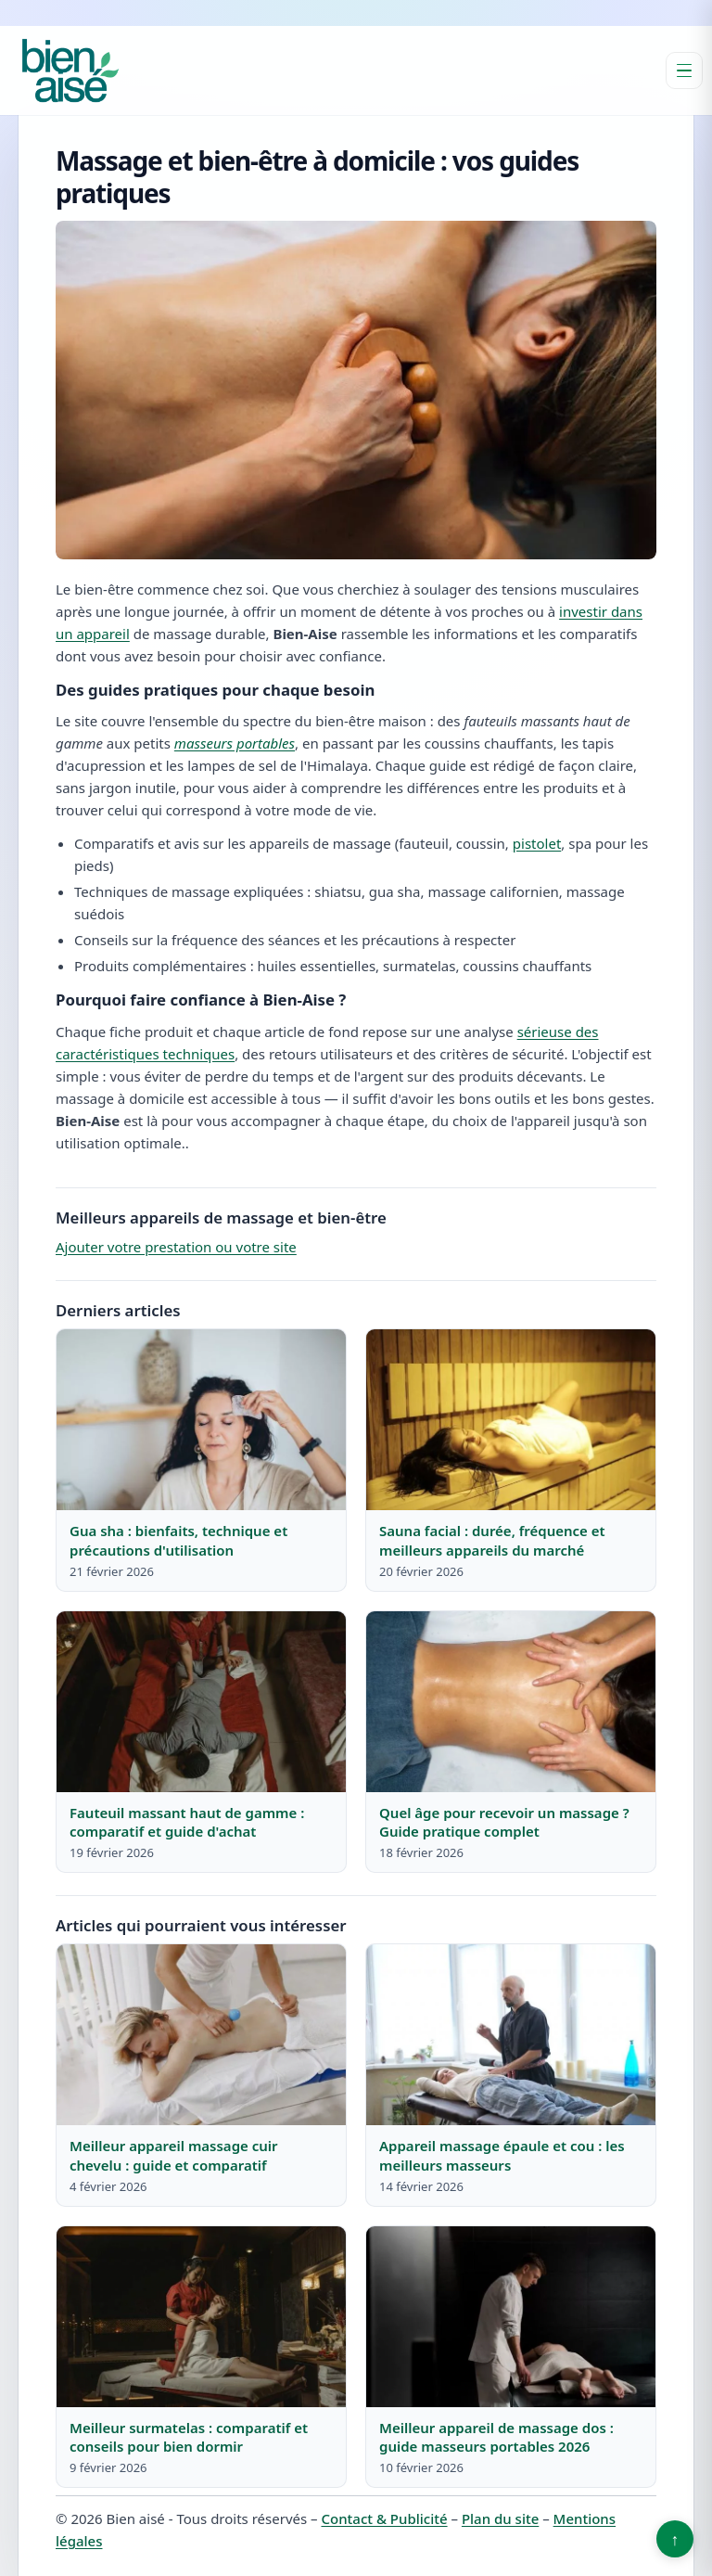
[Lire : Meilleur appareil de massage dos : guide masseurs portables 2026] (510, 2316)
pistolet (537, 843)
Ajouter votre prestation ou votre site (176, 1246)
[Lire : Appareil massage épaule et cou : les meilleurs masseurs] (510, 2034)
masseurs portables (234, 743)
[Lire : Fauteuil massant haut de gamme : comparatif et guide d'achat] (201, 1701)
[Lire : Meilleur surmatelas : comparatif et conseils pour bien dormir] (201, 2316)
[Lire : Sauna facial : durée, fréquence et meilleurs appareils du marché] (510, 1419)
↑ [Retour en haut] (675, 2539)
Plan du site (500, 2518)
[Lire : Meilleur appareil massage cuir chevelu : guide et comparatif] (201, 2034)
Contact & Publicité (384, 2518)
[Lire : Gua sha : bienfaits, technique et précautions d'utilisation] (201, 1419)
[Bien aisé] (70, 70)
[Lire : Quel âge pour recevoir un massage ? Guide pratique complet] (510, 1701)
